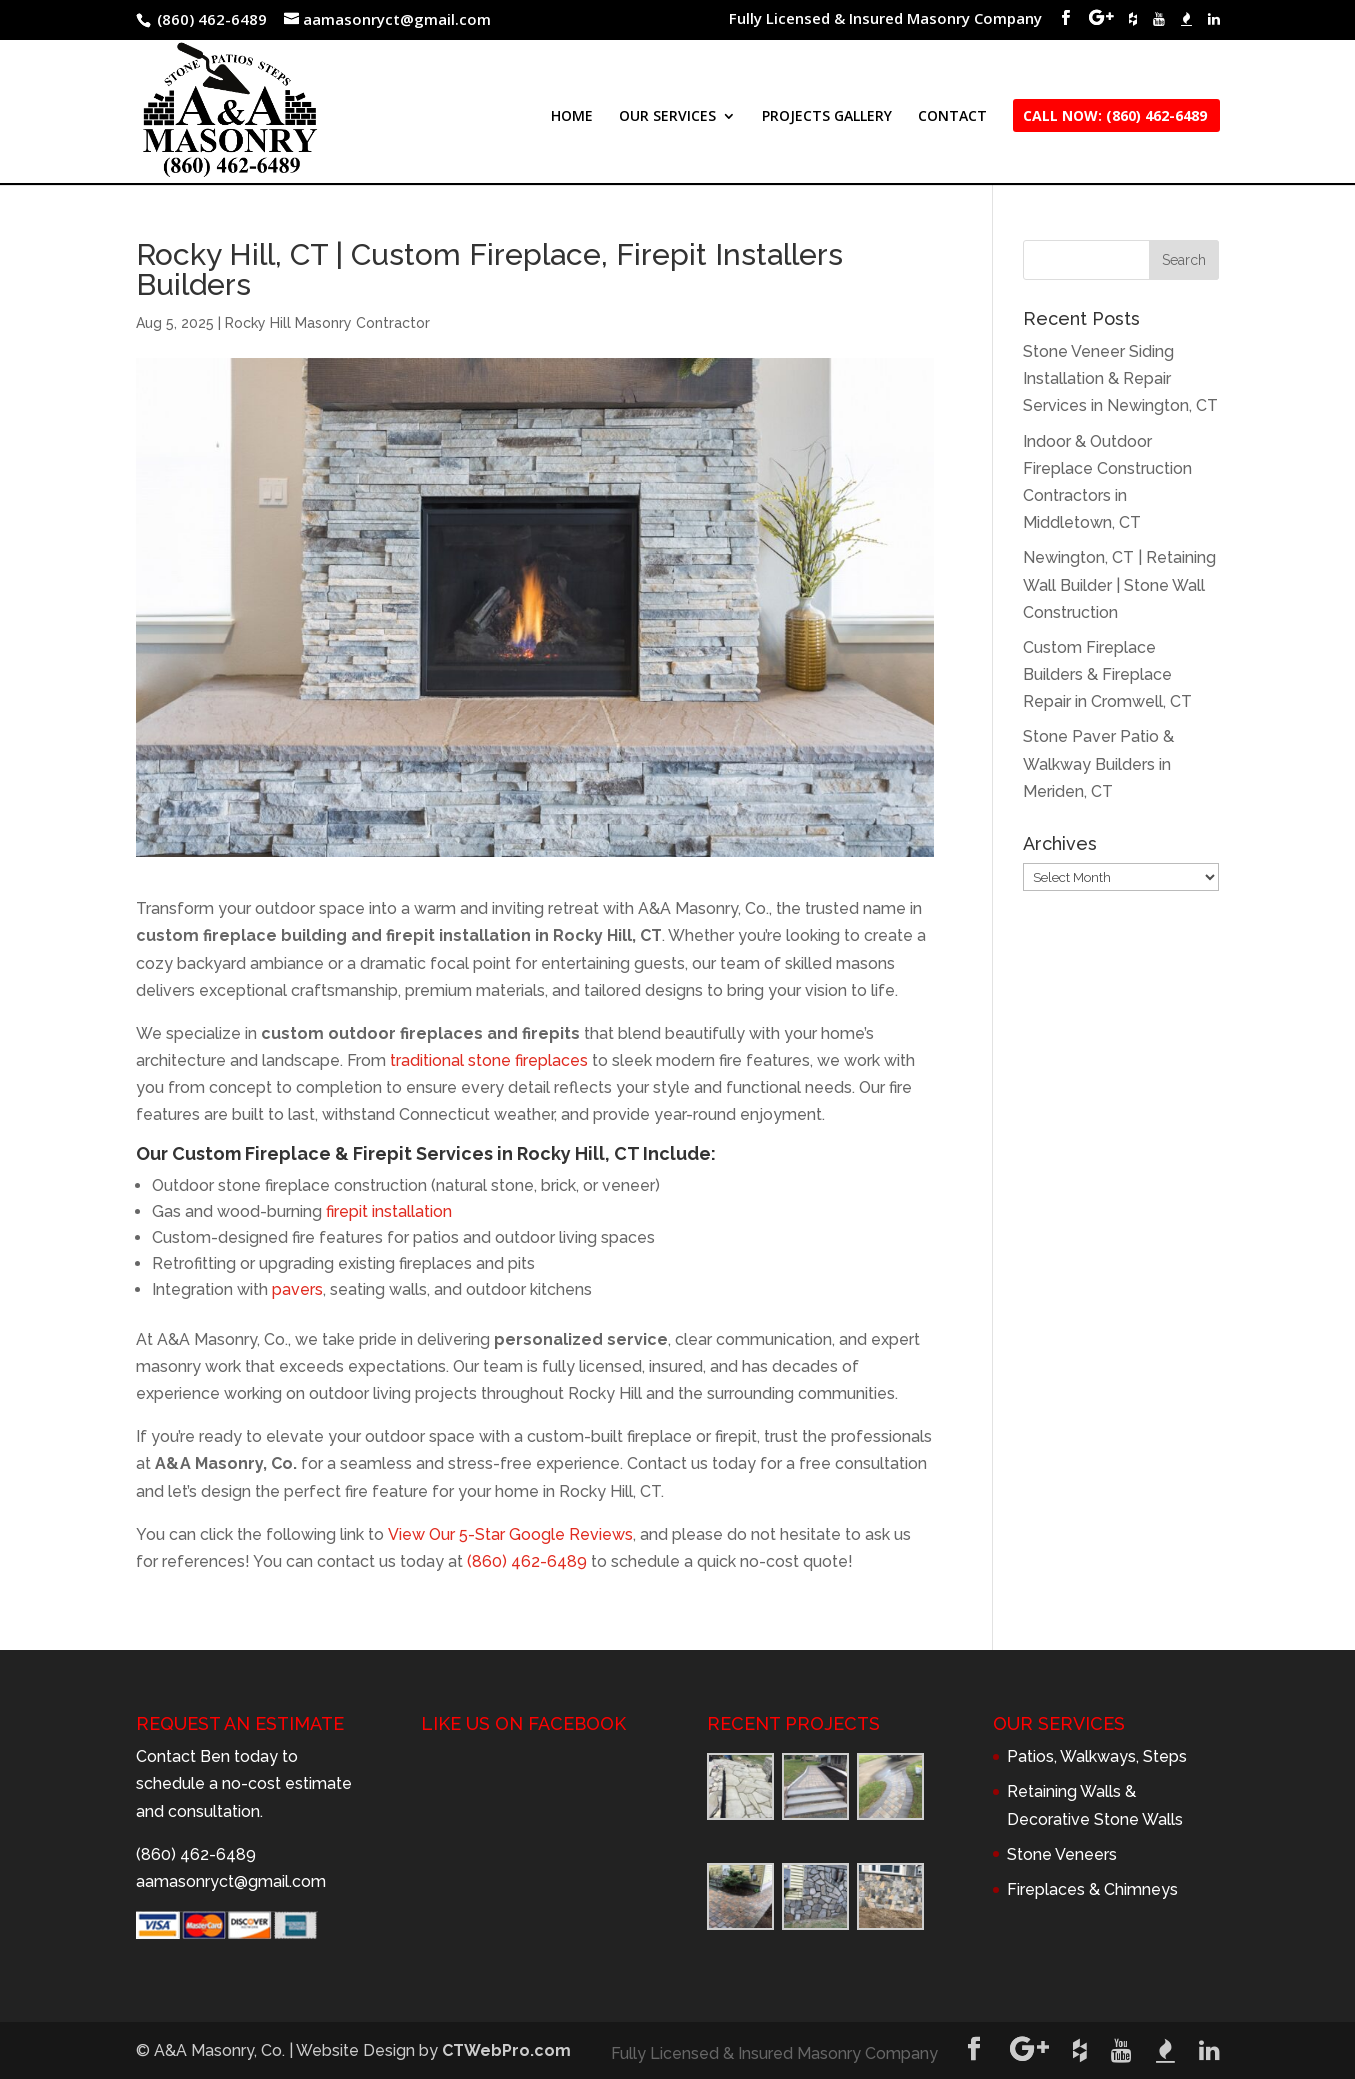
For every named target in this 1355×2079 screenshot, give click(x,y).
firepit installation (389, 1211)
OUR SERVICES (667, 117)
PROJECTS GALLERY (827, 117)
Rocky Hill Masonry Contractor (327, 323)
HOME (572, 117)
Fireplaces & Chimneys (1092, 1889)
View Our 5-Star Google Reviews (510, 1534)
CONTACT (952, 117)
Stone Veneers (1062, 1854)
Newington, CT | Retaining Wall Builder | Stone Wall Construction (1119, 584)
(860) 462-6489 (527, 1561)
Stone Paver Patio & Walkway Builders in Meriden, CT (1098, 763)
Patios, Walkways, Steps (1097, 1756)
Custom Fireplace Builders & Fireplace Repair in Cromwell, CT (1107, 674)
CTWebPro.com (506, 2050)
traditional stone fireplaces (489, 1060)
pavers (297, 1289)
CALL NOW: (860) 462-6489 (1115, 117)
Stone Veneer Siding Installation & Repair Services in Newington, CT (1120, 378)
